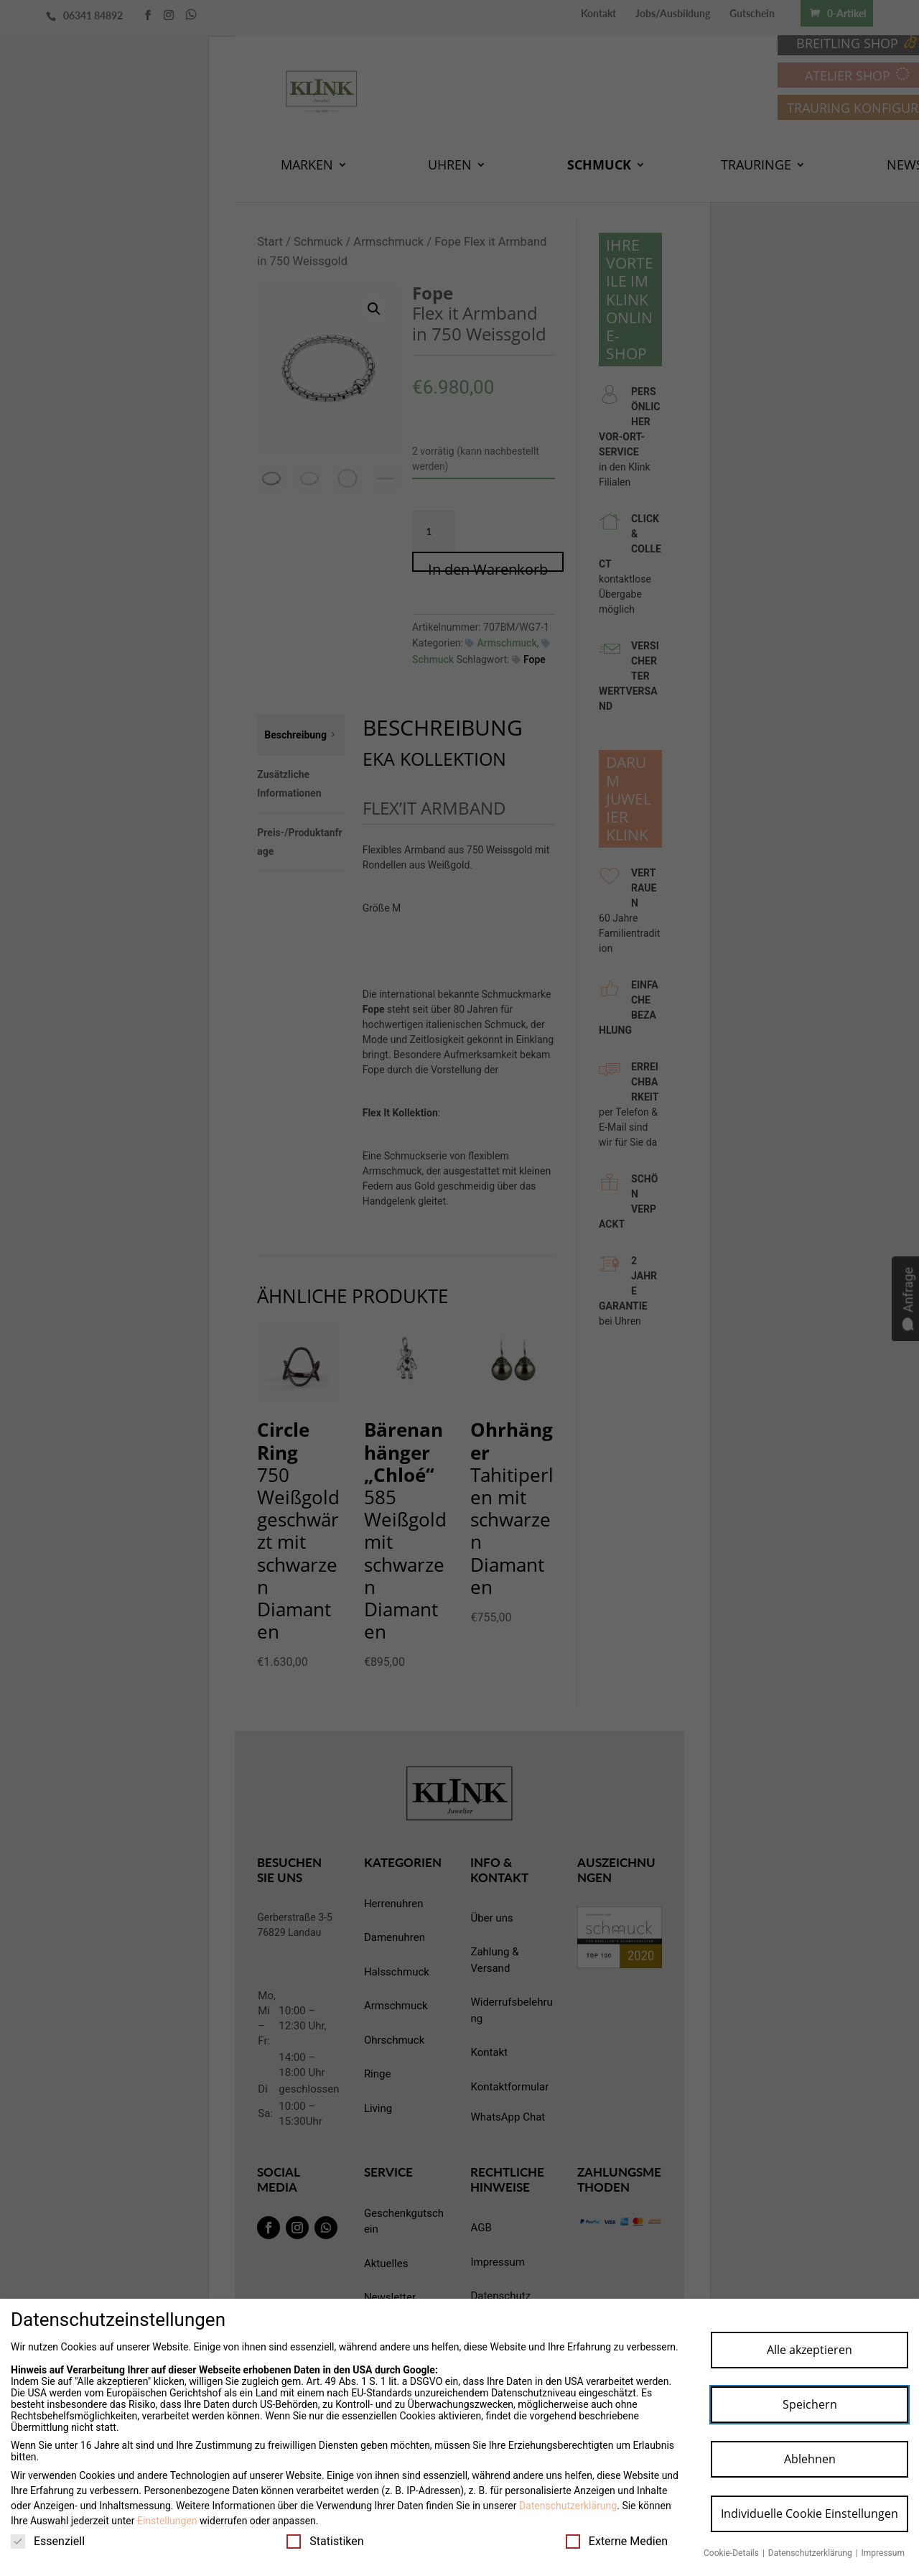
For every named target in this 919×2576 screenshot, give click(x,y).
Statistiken (324, 2541)
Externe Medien (617, 2541)
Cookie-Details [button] (732, 2553)
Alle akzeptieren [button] (809, 2350)
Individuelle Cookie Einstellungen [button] (809, 2513)
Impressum (883, 2553)
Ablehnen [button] (810, 2459)
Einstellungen (167, 2520)
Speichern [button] (810, 2404)
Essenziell (48, 2541)
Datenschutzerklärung (568, 2505)
